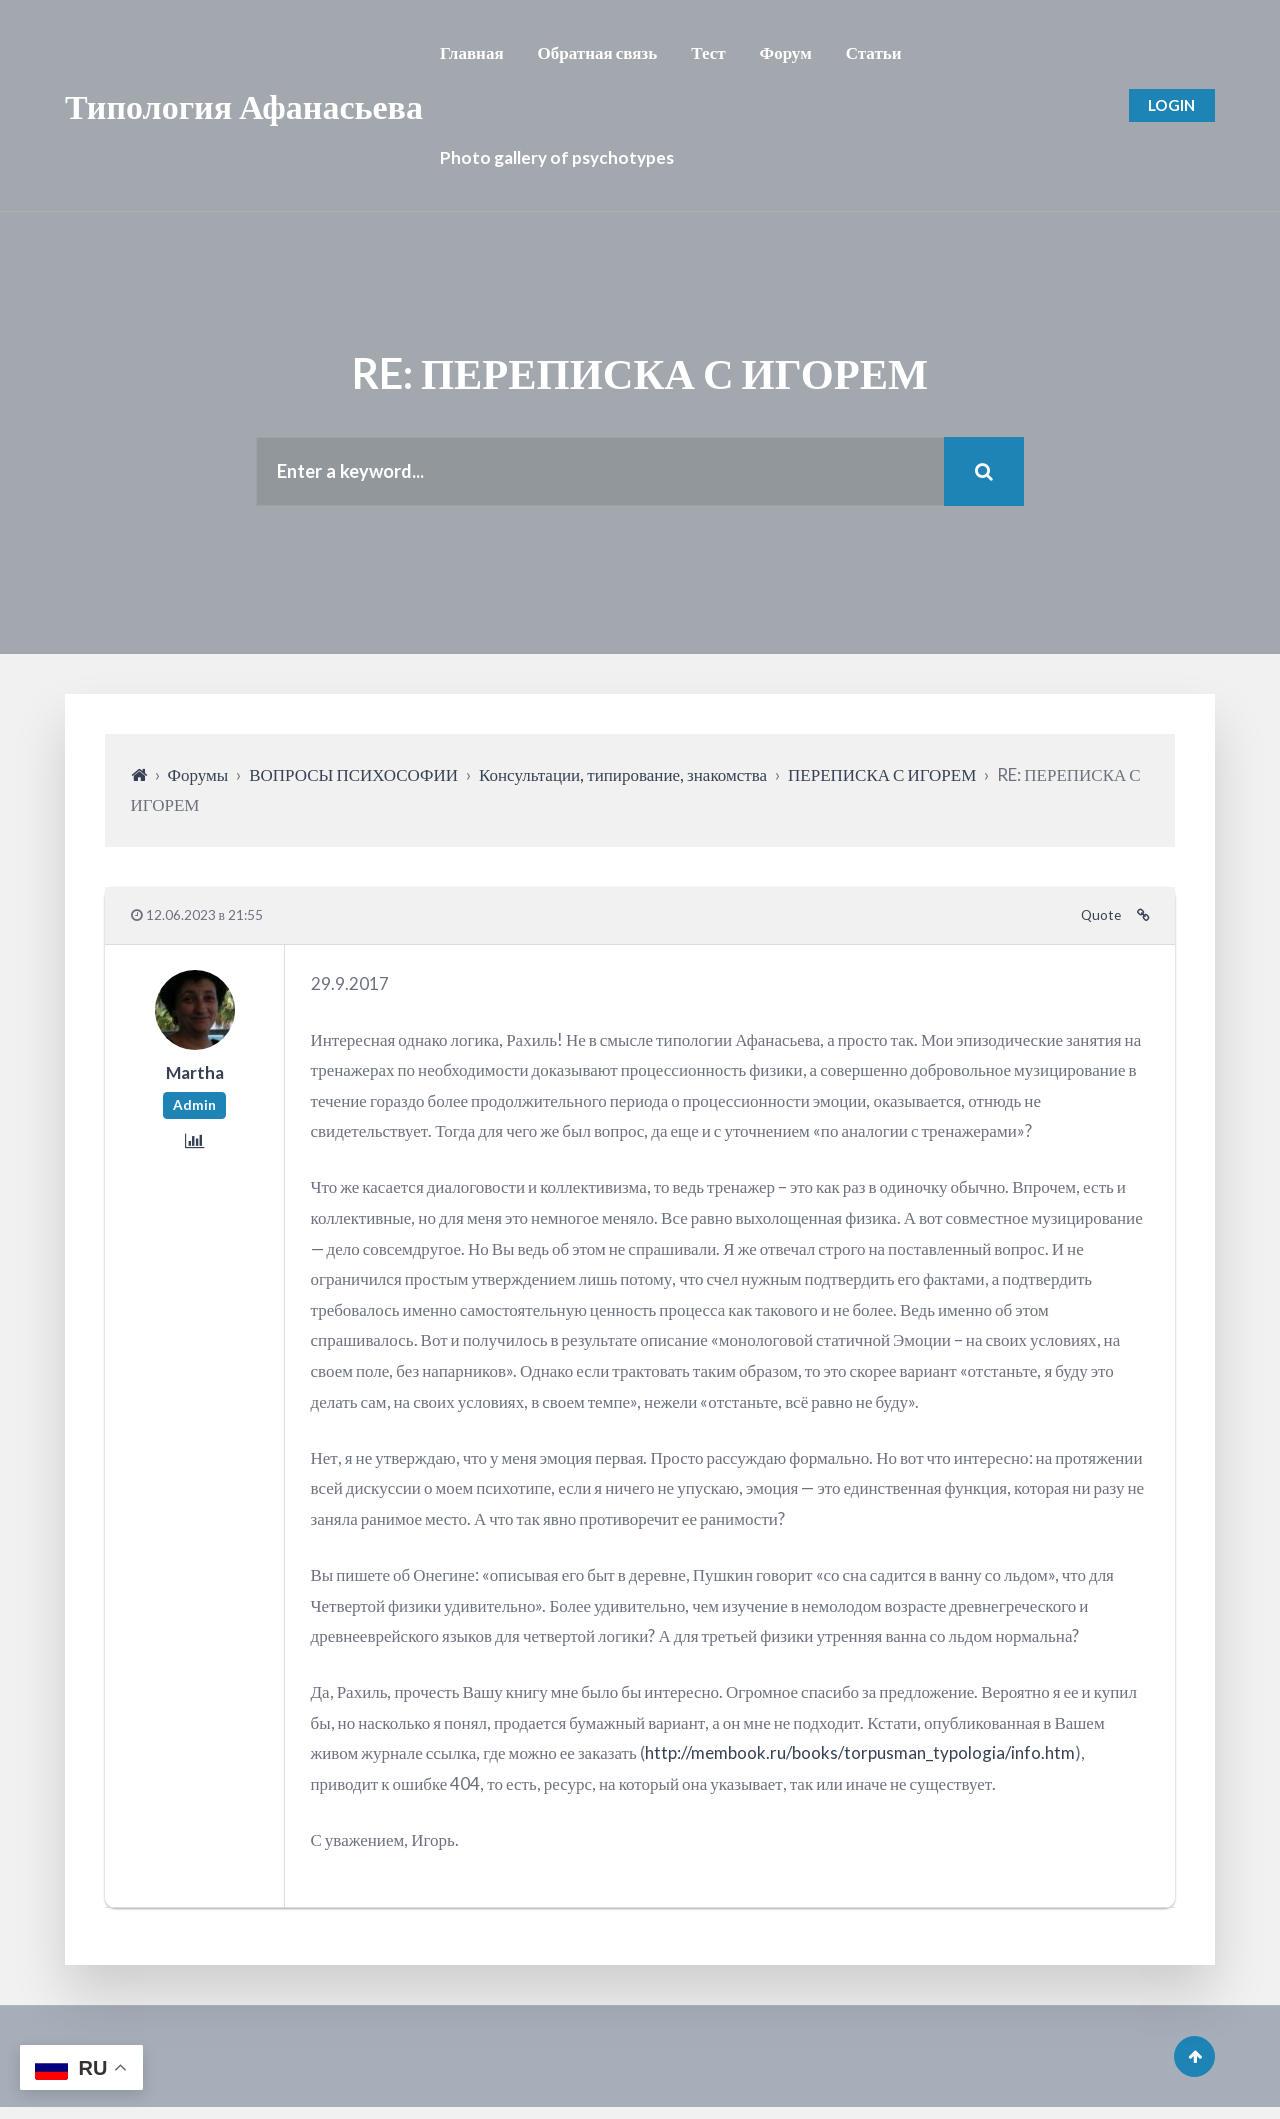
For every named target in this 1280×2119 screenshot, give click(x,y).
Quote (1101, 920)
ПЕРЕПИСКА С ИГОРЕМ (882, 779)
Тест (708, 52)
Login (1169, 105)
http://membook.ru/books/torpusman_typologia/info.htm (860, 1757)
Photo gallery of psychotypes (557, 157)
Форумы (198, 779)
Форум (786, 52)
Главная (472, 52)
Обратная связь (598, 52)
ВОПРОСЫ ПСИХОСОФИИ (353, 779)
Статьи (874, 52)
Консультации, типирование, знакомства (623, 779)
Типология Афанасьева (244, 105)
